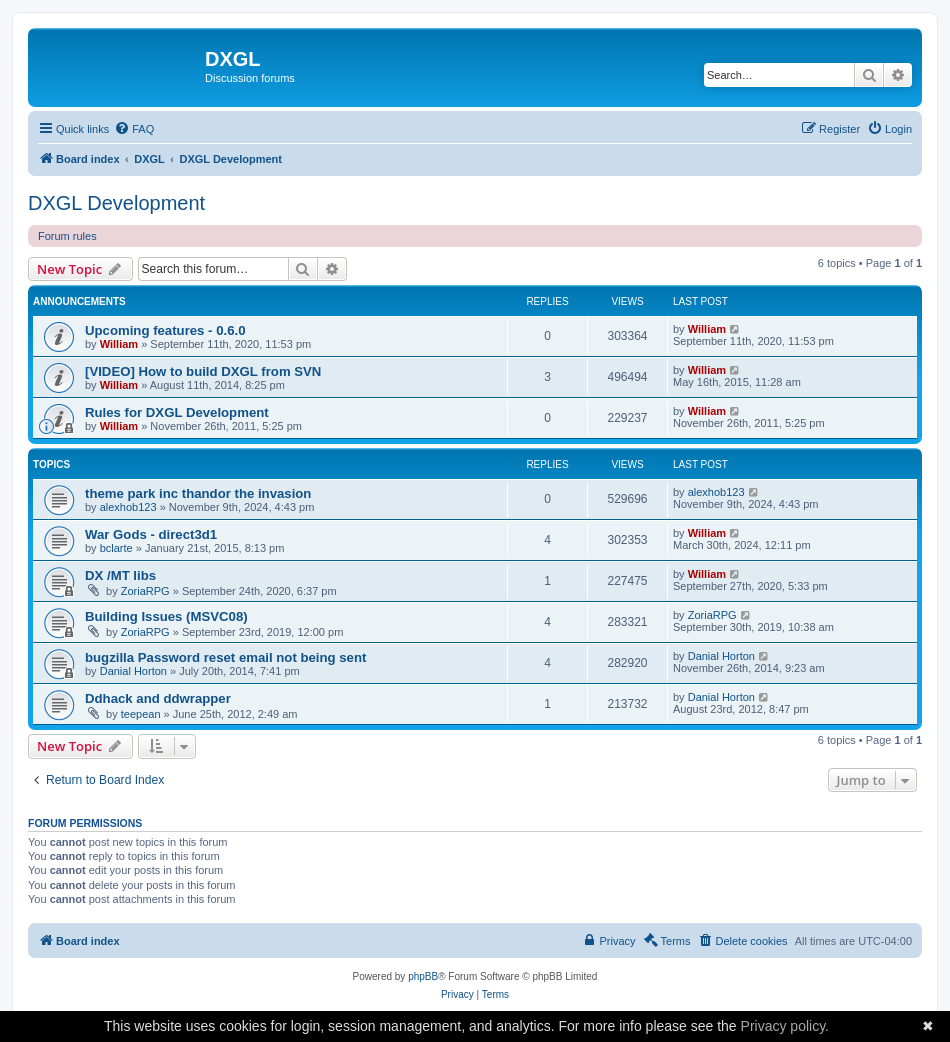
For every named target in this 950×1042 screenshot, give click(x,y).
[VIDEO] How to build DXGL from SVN (203, 371)
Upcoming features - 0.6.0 (165, 330)
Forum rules (67, 236)
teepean (141, 714)
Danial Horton (133, 671)
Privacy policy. (785, 1026)
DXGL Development (116, 203)
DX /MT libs (120, 575)
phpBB (423, 976)
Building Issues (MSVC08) (166, 616)
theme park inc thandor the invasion (198, 493)
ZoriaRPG (145, 591)
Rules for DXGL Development (177, 412)
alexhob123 (128, 507)
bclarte (116, 548)
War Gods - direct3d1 (151, 534)
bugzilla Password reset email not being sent (225, 657)
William (119, 344)
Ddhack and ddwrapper (158, 698)
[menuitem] (134, 129)
